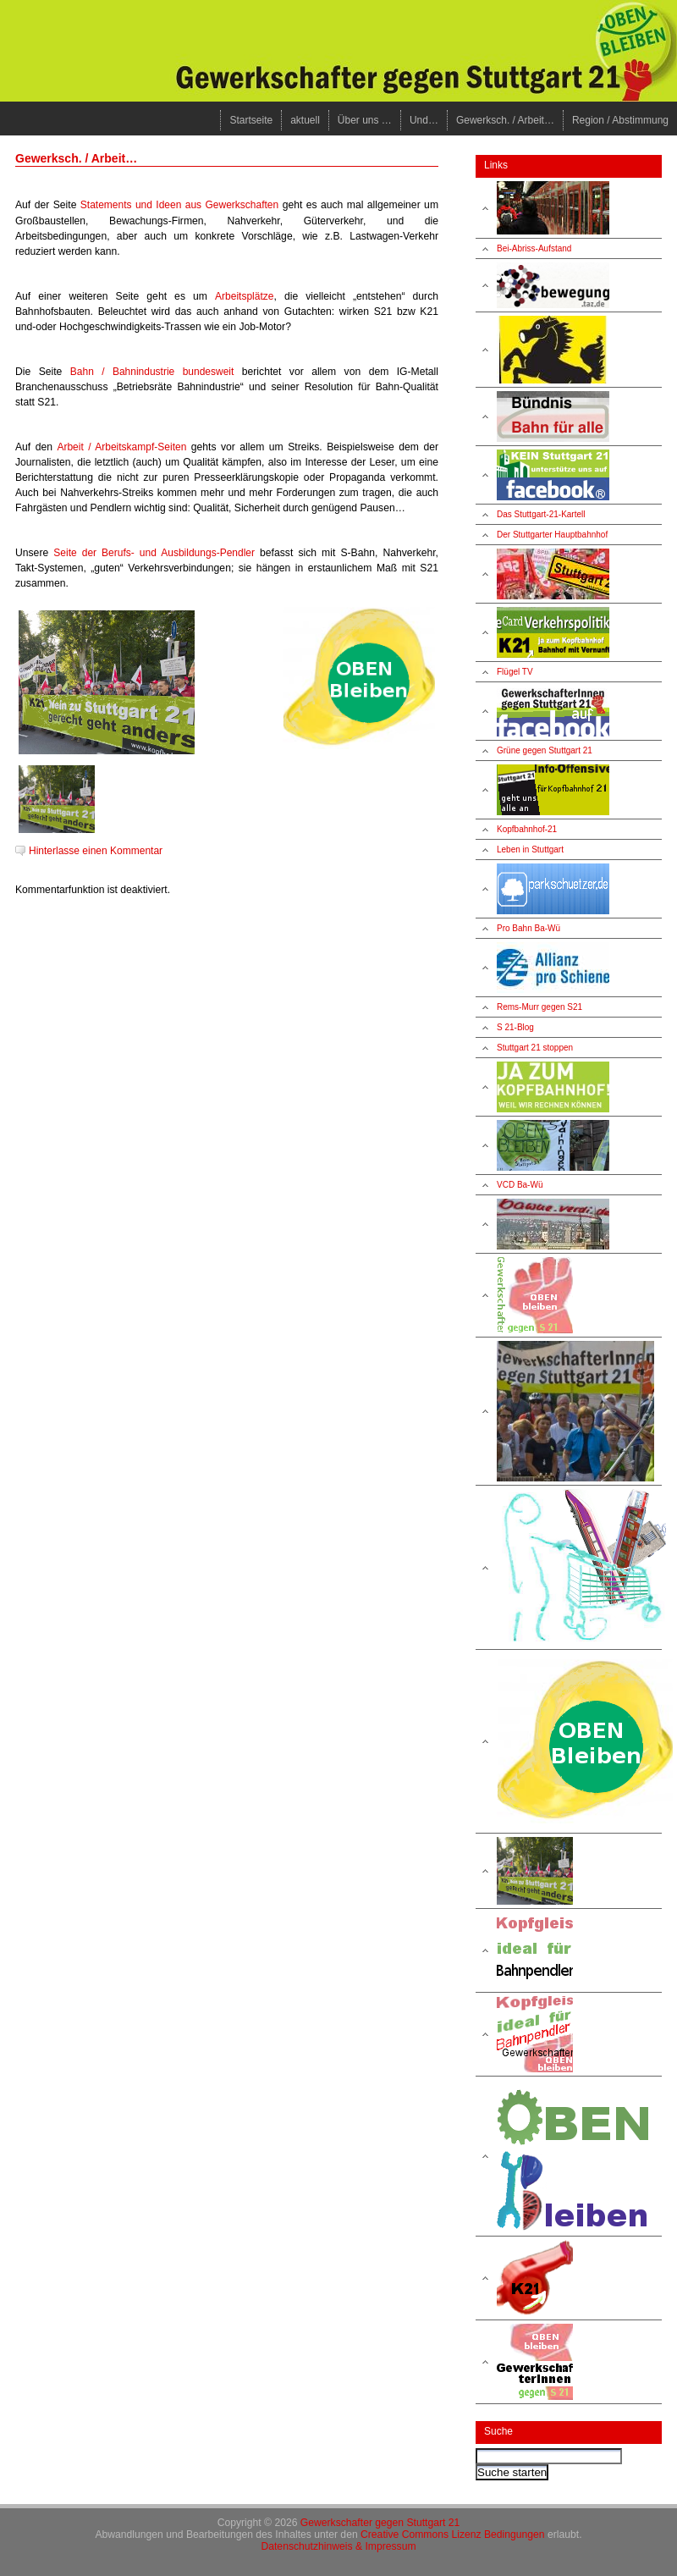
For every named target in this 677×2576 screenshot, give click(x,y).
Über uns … (365, 120)
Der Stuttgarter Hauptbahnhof (552, 534)
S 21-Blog (515, 1027)
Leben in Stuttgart (530, 849)
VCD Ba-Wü (519, 1184)
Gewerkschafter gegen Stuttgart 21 (380, 2523)
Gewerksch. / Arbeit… (505, 120)
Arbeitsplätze (244, 296)
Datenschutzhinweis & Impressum (338, 2546)
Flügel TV (515, 671)
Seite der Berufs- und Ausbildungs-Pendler (154, 553)
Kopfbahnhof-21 (527, 829)
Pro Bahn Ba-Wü (528, 928)
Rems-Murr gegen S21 (539, 1007)
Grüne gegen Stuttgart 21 (544, 750)
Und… (424, 120)
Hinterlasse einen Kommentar (95, 851)
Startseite (250, 120)
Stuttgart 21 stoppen (535, 1047)
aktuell (305, 120)
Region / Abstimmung (620, 120)
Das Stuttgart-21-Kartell (541, 514)
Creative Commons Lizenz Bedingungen (453, 2534)
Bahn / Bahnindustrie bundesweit (152, 372)
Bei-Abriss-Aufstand (534, 248)
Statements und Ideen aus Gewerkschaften (179, 205)
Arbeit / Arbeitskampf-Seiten (121, 447)
